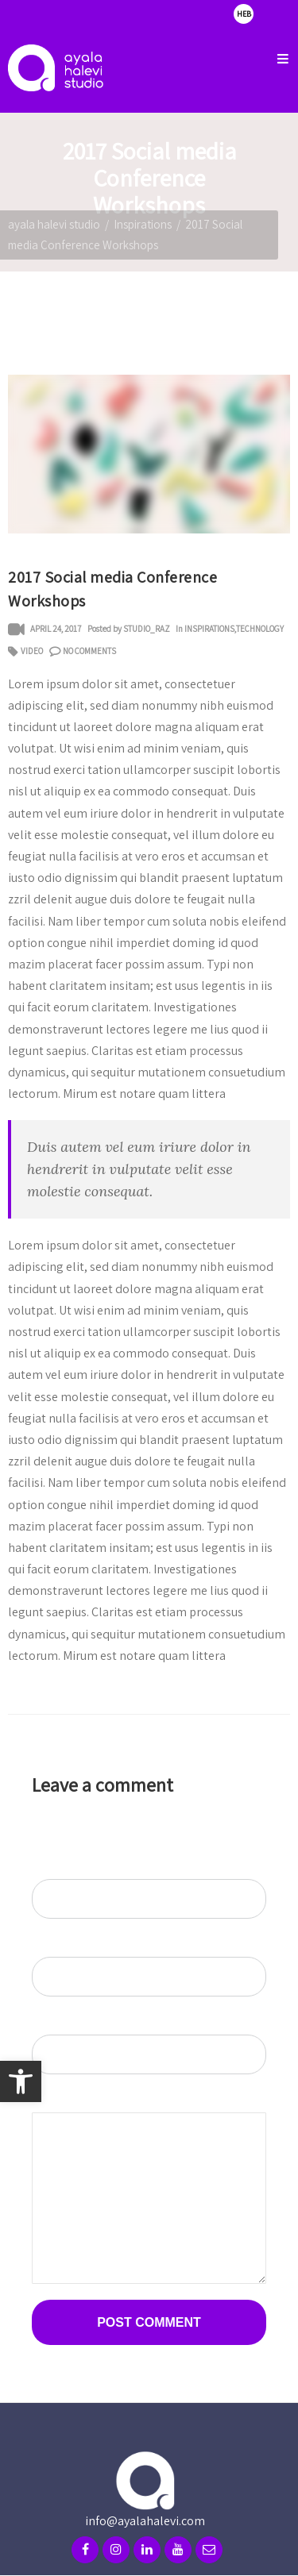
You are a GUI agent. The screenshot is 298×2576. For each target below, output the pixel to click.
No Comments (89, 651)
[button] (20, 2081)
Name (48, 1868)
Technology (260, 628)
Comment (53, 2101)
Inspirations (143, 224)
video (32, 651)
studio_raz (146, 628)
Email (47, 1946)
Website (48, 2024)
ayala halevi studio (54, 224)
